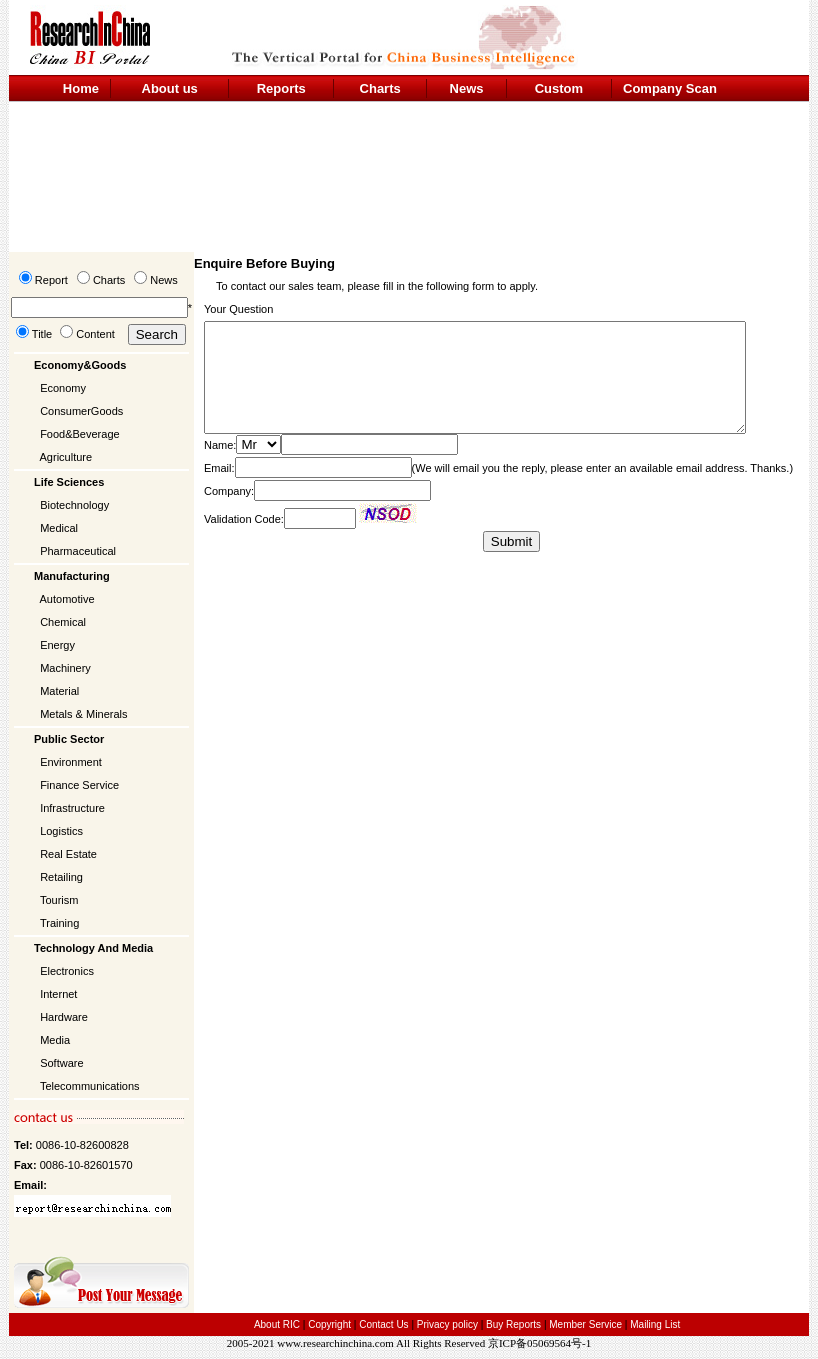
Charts (380, 88)
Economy (63, 388)
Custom (559, 88)
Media (55, 1040)
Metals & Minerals (83, 714)
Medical (59, 528)
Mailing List (655, 1324)
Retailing (61, 877)
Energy (57, 645)
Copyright (329, 1324)
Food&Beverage (80, 434)
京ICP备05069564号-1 (539, 1343)
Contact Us (383, 1324)
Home (81, 88)
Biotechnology (74, 505)
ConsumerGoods (81, 411)
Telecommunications (90, 1086)
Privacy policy (449, 1324)
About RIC (277, 1324)
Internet (58, 994)
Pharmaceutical (78, 551)
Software (61, 1063)
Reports (281, 88)
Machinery (65, 668)
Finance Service (79, 785)
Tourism (59, 900)
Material (59, 691)
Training (59, 923)
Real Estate (68, 854)
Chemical (63, 622)
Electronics (67, 971)
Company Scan (670, 88)
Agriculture (66, 457)
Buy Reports (513, 1324)
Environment (71, 762)
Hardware (64, 1017)
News (467, 88)
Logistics (61, 831)
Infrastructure (72, 808)
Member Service (585, 1324)
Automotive (67, 599)
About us (170, 88)
